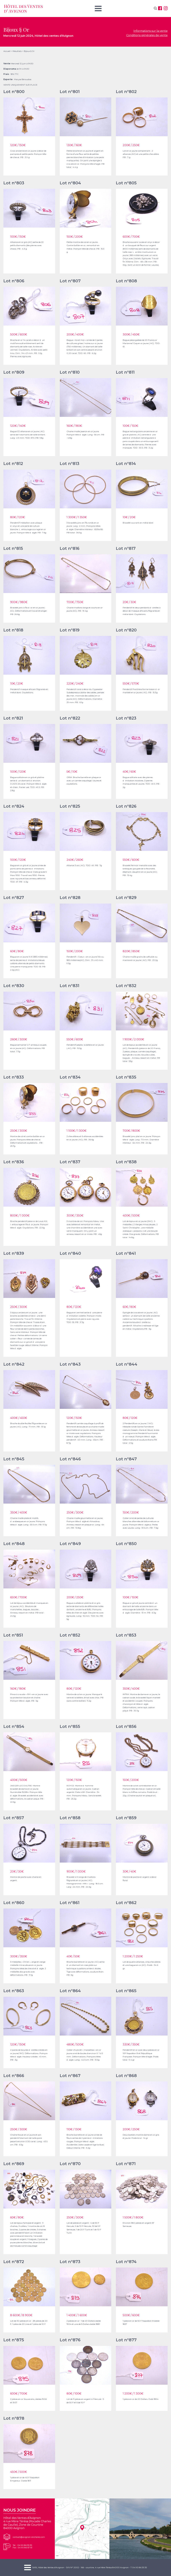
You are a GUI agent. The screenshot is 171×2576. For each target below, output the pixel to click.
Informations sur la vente (150, 30)
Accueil (6, 51)
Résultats (17, 51)
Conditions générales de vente (147, 35)
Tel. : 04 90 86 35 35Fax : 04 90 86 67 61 (22, 2546)
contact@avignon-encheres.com (29, 2537)
